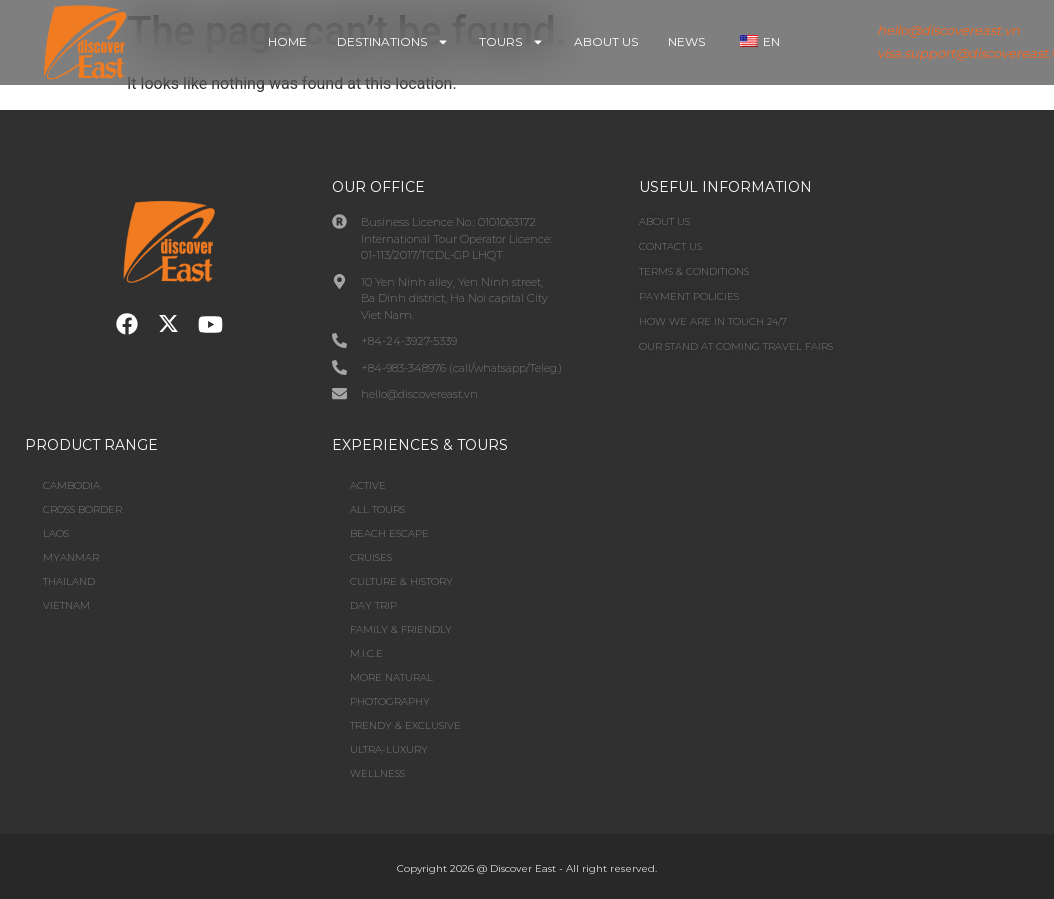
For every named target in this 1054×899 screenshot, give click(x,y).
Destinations (393, 42)
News (686, 41)
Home (287, 41)
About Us (606, 41)
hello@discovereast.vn (948, 30)
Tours (511, 42)
